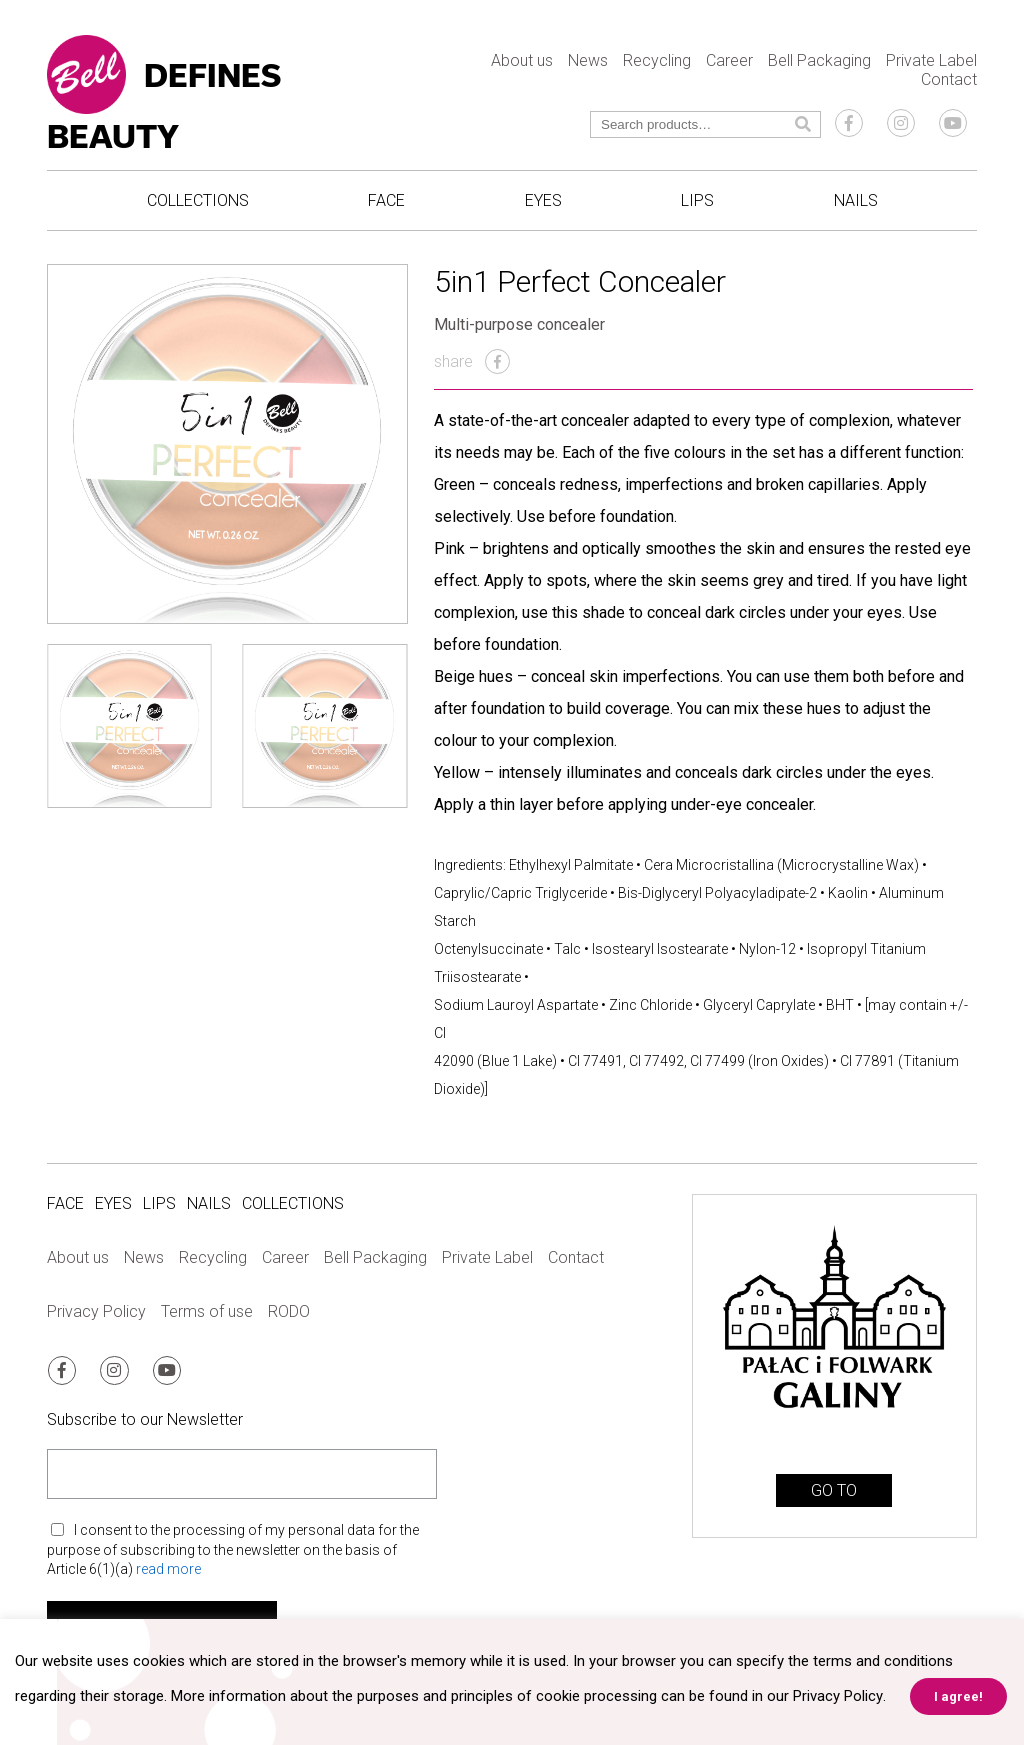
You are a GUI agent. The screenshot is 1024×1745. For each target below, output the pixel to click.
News (588, 60)
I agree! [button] (957, 1696)
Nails (856, 200)
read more (168, 1568)
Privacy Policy (96, 1311)
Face (386, 200)
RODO (289, 1311)
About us (522, 60)
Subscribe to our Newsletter (145, 1418)
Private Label (931, 60)
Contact (949, 79)
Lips (697, 200)
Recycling (657, 60)
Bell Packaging (819, 60)
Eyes (543, 200)
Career (729, 60)
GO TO (834, 1490)
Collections (198, 200)
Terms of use (207, 1311)
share (472, 361)
